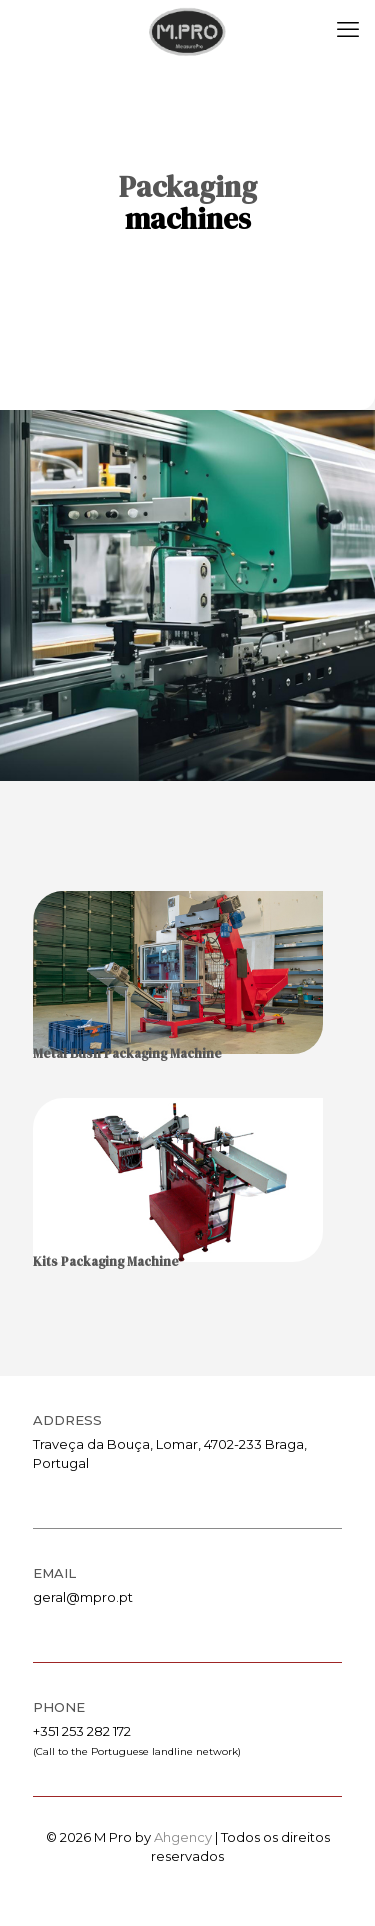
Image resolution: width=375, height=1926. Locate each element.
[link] (178, 972)
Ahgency (183, 1837)
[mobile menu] (348, 30)
